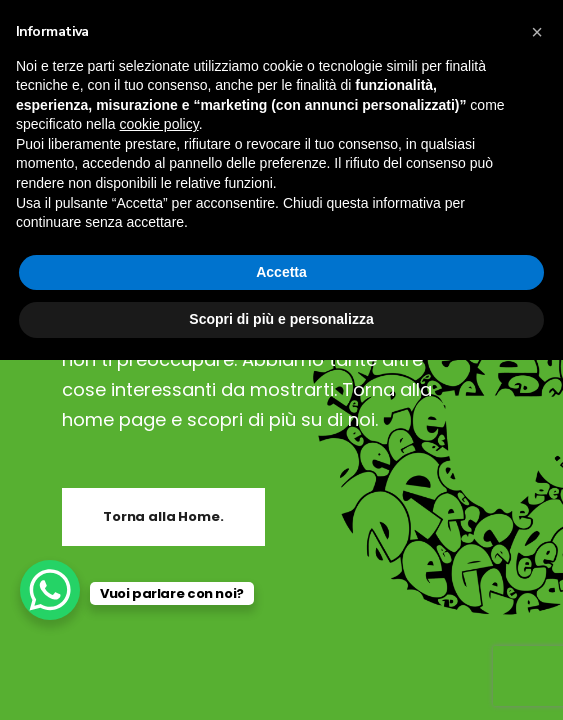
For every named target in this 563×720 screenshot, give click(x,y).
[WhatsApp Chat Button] (50, 590)
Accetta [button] (281, 272)
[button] (537, 32)
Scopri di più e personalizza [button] (281, 319)
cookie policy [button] (159, 124)
